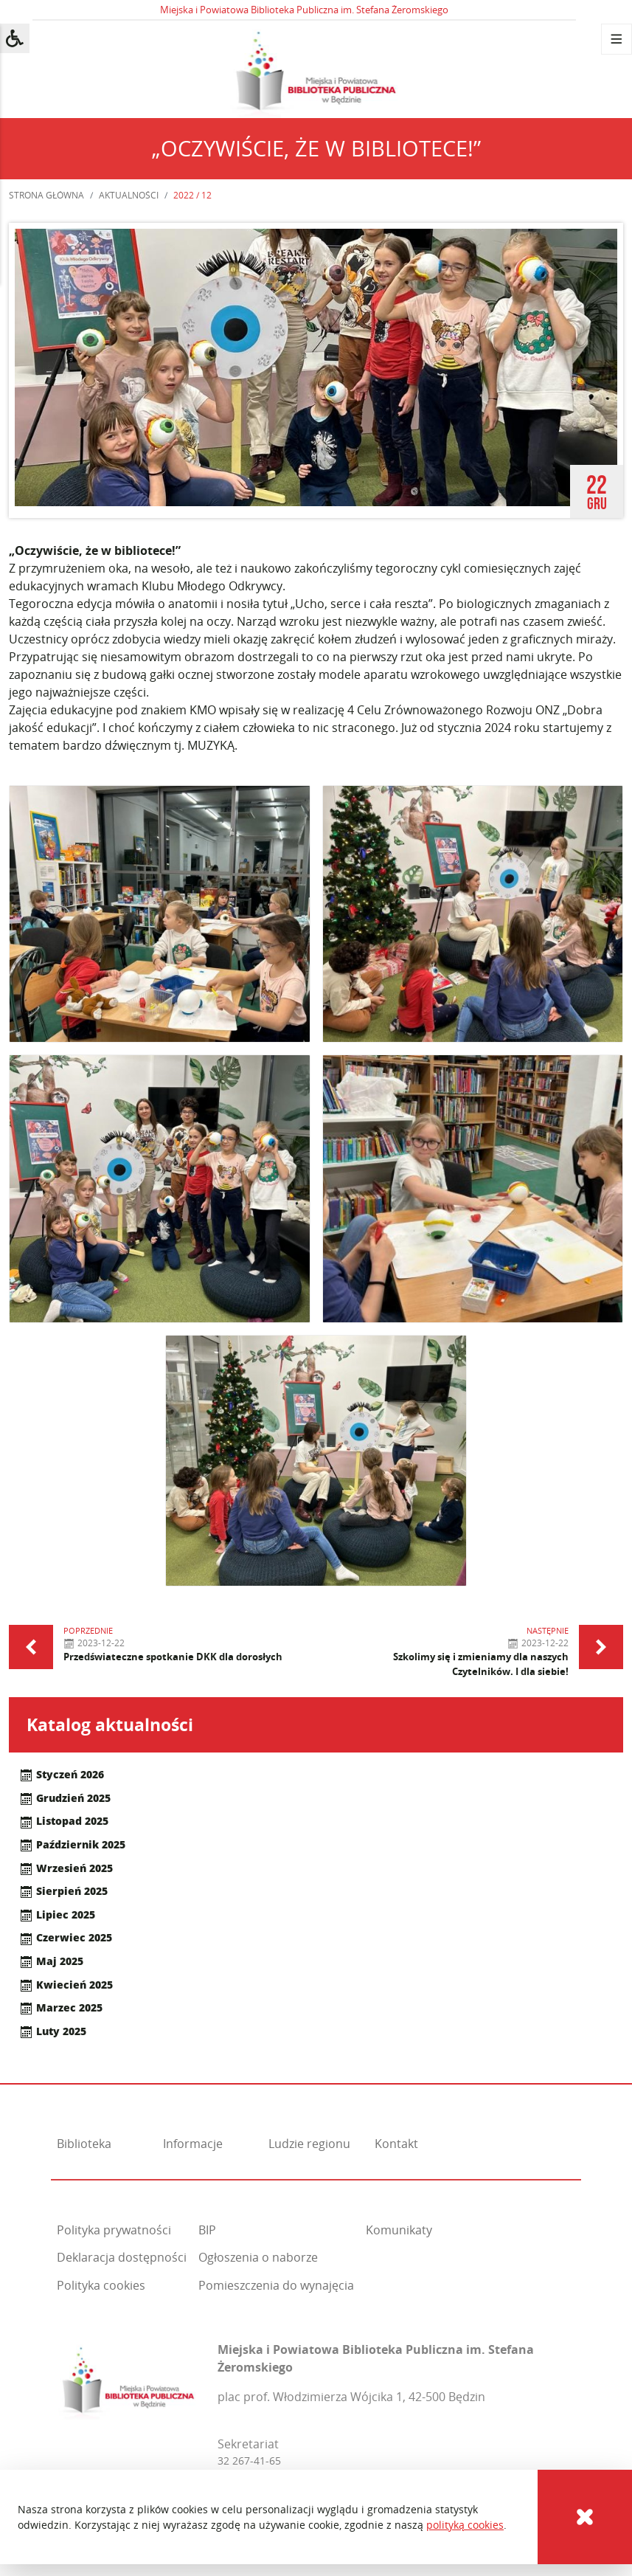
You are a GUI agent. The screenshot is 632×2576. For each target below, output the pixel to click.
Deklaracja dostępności (122, 2257)
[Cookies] (585, 2517)
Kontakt (396, 2143)
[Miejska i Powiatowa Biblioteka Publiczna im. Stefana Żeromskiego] (129, 2378)
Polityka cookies (101, 2285)
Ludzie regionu (309, 2143)
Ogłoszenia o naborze (258, 2257)
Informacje (193, 2143)
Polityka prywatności (114, 2230)
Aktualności (129, 195)
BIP (207, 2230)
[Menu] (616, 39)
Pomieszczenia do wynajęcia (276, 2285)
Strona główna (46, 195)
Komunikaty (399, 2230)
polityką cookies (465, 2525)
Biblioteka (84, 2143)
